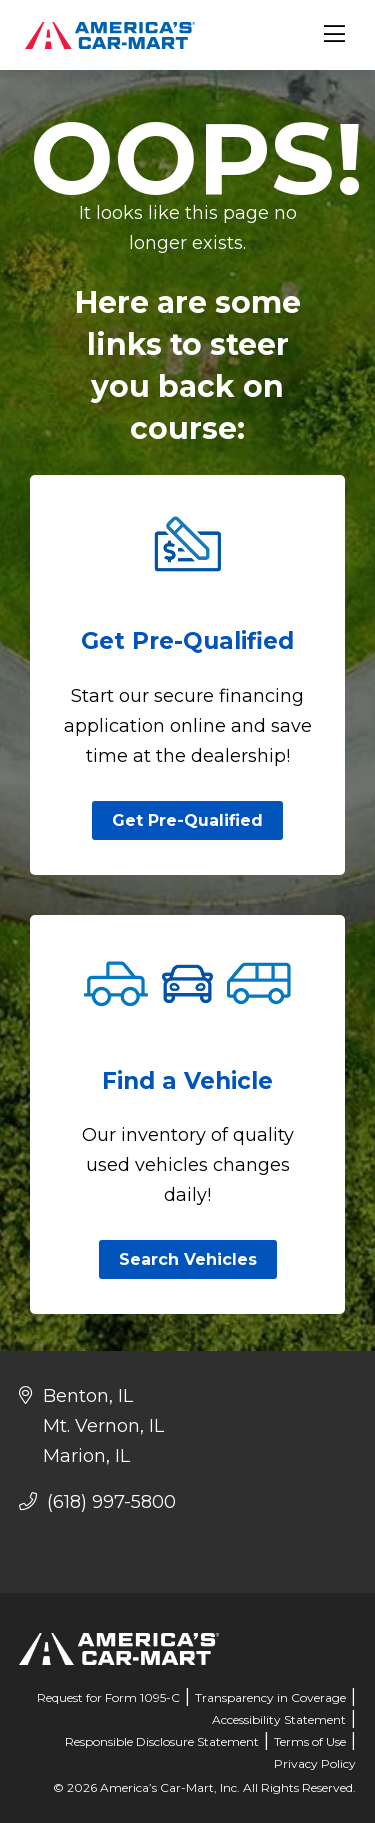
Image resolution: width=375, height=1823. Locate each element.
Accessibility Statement (279, 1719)
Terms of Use (310, 1741)
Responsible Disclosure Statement (162, 1741)
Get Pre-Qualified (187, 820)
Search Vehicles (188, 1259)
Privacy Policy (315, 1763)
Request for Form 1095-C (108, 1697)
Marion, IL (86, 1456)
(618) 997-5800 (97, 1502)
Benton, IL (88, 1396)
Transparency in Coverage (270, 1697)
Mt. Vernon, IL (103, 1426)
